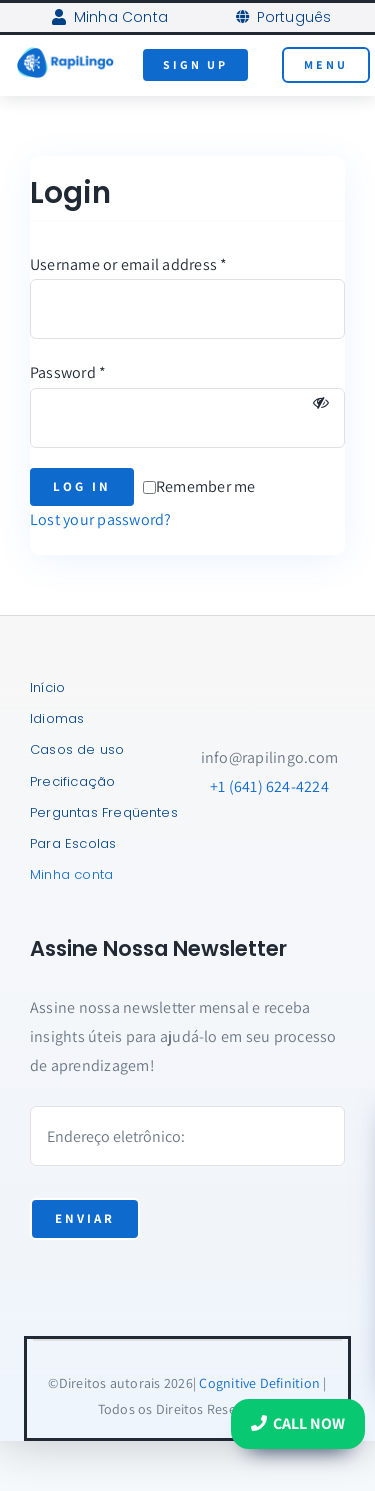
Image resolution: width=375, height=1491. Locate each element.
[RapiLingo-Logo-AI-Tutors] (65, 53)
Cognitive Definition (259, 1383)
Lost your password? (101, 519)
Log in (82, 486)
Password (68, 372)
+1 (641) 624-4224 (269, 786)
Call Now (298, 1423)
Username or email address (129, 264)
